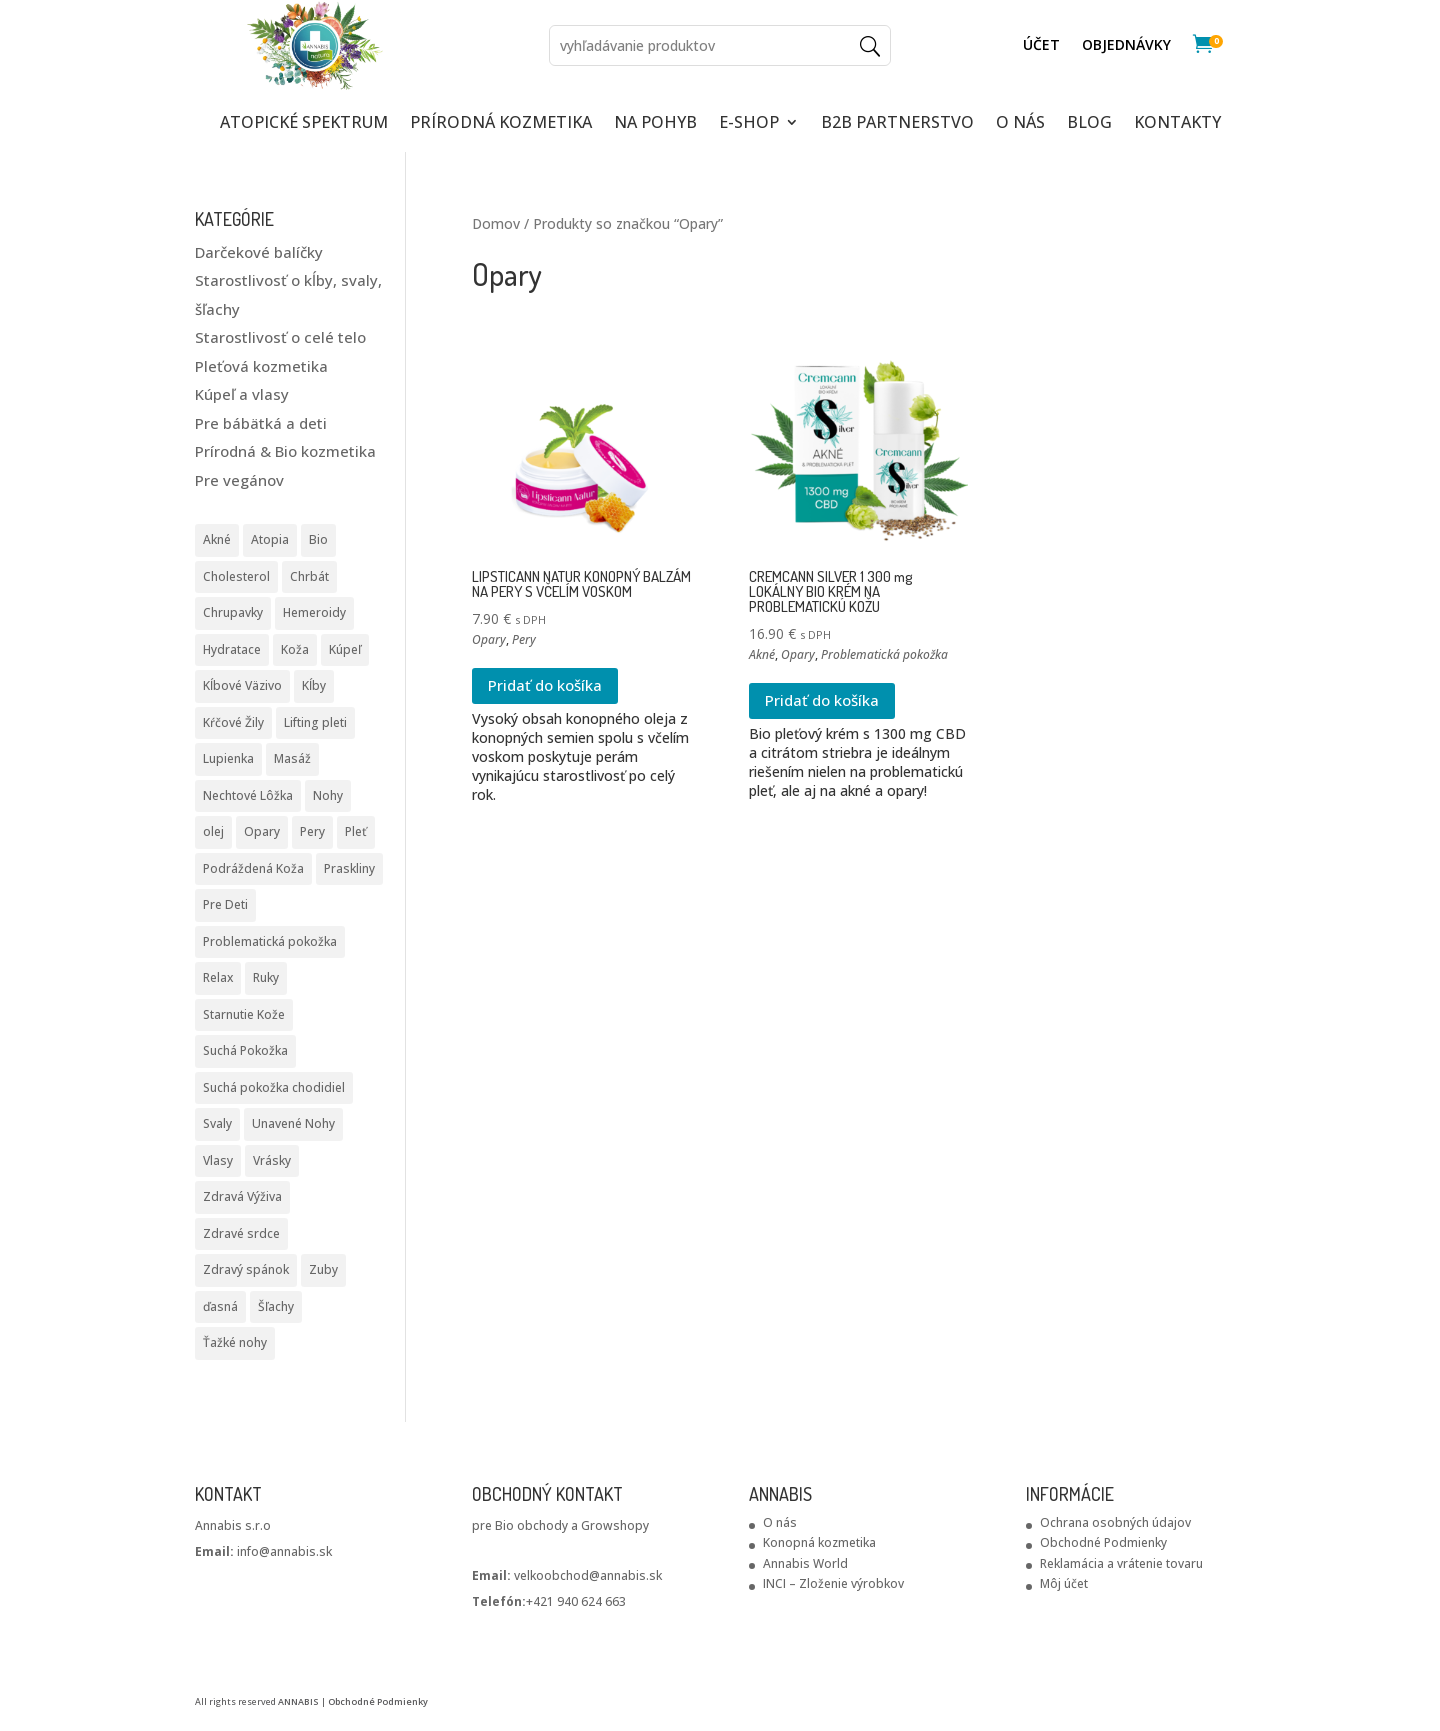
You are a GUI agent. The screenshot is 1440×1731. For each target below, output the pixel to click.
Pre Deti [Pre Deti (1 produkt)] (225, 904)
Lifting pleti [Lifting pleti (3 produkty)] (315, 722)
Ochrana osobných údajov (1115, 1522)
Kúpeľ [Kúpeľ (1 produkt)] (345, 649)
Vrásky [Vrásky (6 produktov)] (272, 1160)
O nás (780, 1522)
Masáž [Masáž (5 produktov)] (292, 758)
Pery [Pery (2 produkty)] (312, 831)
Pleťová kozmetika (261, 366)
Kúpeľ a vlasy (242, 394)
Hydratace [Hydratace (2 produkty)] (232, 649)
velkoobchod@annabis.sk (588, 1575)
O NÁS (1020, 124)
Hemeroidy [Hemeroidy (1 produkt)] (314, 612)
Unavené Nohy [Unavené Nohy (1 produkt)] (293, 1123)
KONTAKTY (1177, 124)
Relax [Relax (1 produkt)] (218, 977)
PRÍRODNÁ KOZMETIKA (501, 124)
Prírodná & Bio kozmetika (285, 451)
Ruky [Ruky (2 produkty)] (266, 977)
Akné (762, 654)
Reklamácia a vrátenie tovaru (1121, 1563)
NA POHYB (655, 124)
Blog (1089, 124)
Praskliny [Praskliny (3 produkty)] (349, 868)
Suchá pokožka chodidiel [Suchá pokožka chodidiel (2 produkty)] (274, 1087)
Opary (489, 639)
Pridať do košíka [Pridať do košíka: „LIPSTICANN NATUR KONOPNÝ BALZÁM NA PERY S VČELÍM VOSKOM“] (545, 685)
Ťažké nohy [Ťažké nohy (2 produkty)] (235, 1342)
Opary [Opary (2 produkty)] (262, 831)
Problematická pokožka (884, 654)
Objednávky (1126, 46)
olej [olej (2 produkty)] (213, 831)
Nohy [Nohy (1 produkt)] (328, 795)
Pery (524, 639)
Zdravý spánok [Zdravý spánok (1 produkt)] (246, 1269)
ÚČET (1041, 46)
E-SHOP (749, 124)
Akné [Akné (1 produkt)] (217, 539)
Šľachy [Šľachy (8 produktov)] (276, 1306)
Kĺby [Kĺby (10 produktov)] (314, 685)
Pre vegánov (239, 480)
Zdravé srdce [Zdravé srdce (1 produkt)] (241, 1233)
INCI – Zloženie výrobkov (833, 1583)
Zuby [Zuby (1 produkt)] (323, 1269)
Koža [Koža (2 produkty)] (295, 649)
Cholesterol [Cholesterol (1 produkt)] (236, 576)
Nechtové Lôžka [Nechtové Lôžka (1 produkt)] (248, 795)
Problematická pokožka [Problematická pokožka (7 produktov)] (270, 941)
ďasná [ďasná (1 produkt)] (220, 1306)
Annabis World (805, 1563)
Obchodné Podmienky (1103, 1542)
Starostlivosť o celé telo (280, 337)
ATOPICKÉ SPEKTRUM (304, 124)
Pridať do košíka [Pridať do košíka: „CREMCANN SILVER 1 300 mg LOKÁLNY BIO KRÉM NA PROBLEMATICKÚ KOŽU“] (822, 700)
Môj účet (1064, 1583)
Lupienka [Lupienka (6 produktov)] (228, 758)
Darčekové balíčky (259, 252)
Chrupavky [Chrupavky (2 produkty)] (233, 612)
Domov (496, 223)
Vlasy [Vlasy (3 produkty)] (218, 1160)
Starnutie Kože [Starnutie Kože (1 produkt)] (244, 1014)
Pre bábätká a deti (261, 423)
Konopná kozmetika (819, 1542)
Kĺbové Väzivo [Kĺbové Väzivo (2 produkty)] (242, 685)
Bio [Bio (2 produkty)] (318, 539)
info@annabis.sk (263, 1551)
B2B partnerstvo (897, 124)
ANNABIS (298, 1701)
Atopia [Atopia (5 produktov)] (270, 539)
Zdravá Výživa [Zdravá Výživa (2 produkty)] (242, 1196)
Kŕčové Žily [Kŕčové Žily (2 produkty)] (233, 722)
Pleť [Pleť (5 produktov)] (356, 831)
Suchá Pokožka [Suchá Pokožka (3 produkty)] (245, 1050)
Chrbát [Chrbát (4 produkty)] (309, 576)
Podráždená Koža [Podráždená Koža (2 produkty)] (253, 868)
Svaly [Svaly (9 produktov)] (217, 1123)
